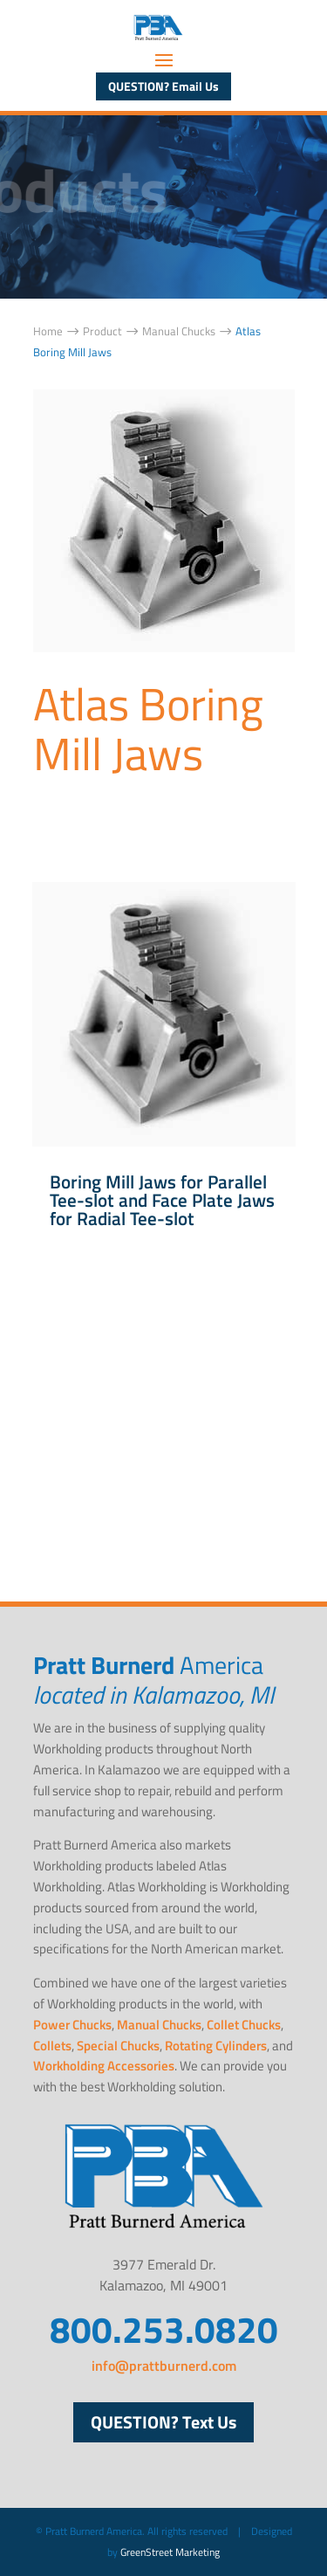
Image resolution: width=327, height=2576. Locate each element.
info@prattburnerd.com (164, 2365)
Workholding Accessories (103, 2066)
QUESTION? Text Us (163, 2421)
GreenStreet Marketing (170, 2552)
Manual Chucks (159, 2025)
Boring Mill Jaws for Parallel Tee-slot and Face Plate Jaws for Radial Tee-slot (162, 1199)
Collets (52, 2045)
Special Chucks (118, 2045)
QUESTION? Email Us (163, 86)
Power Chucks (72, 2025)
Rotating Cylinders (216, 2045)
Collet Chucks (244, 2025)
